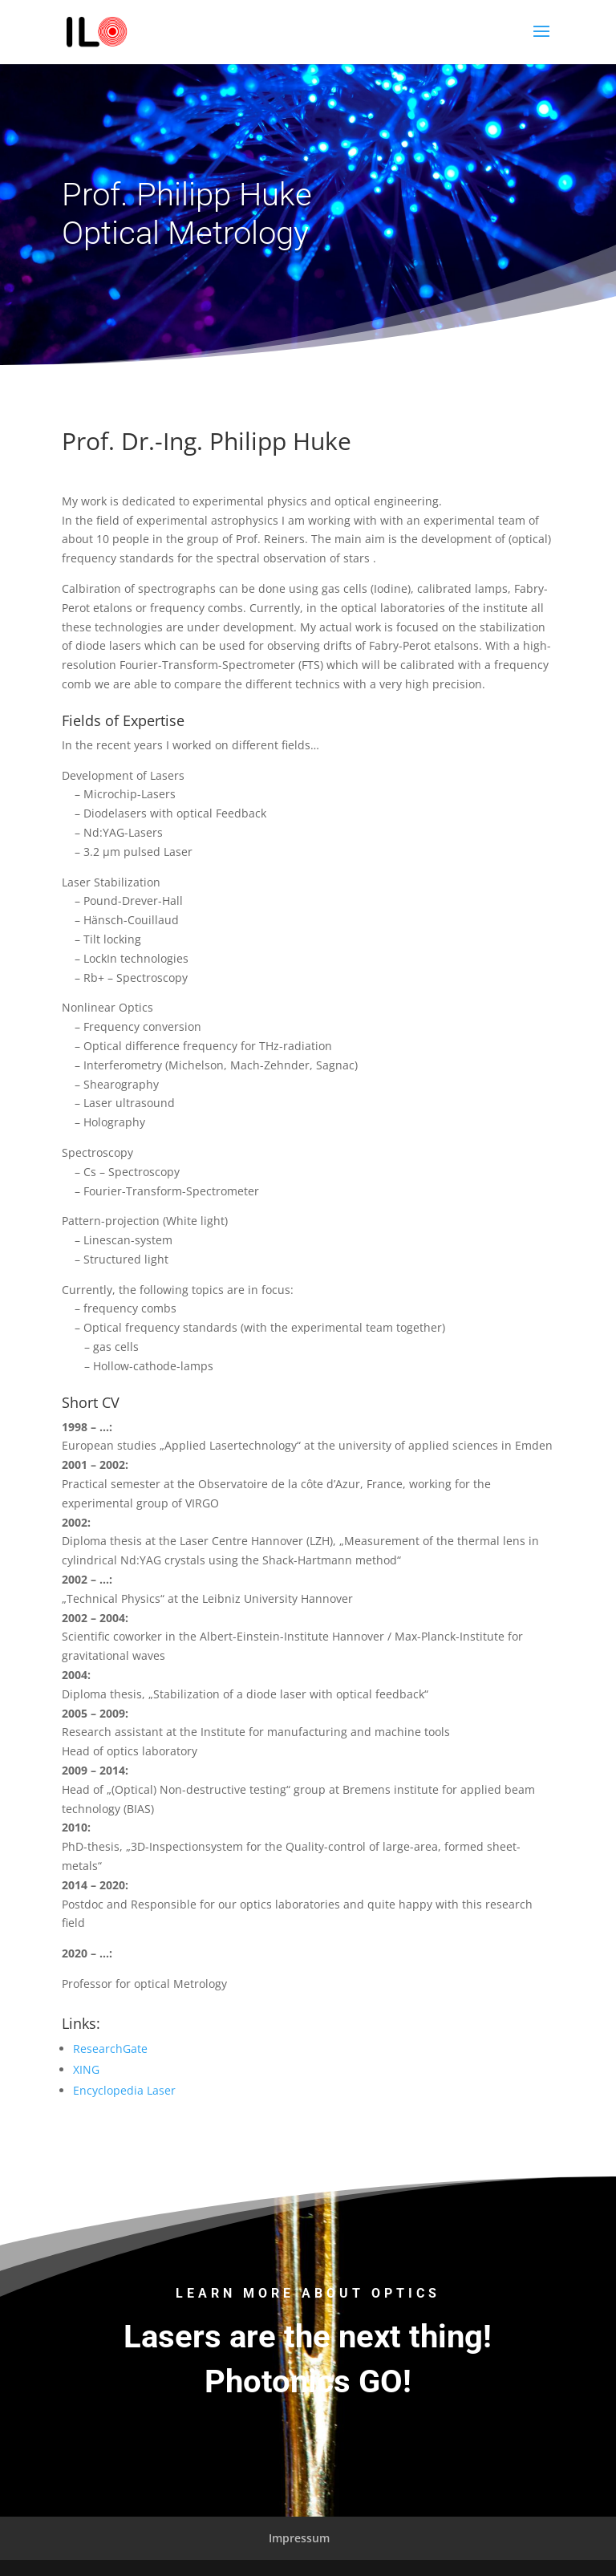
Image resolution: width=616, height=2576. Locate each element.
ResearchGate (110, 2048)
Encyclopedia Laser (124, 2090)
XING (86, 2069)
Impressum (299, 2538)
